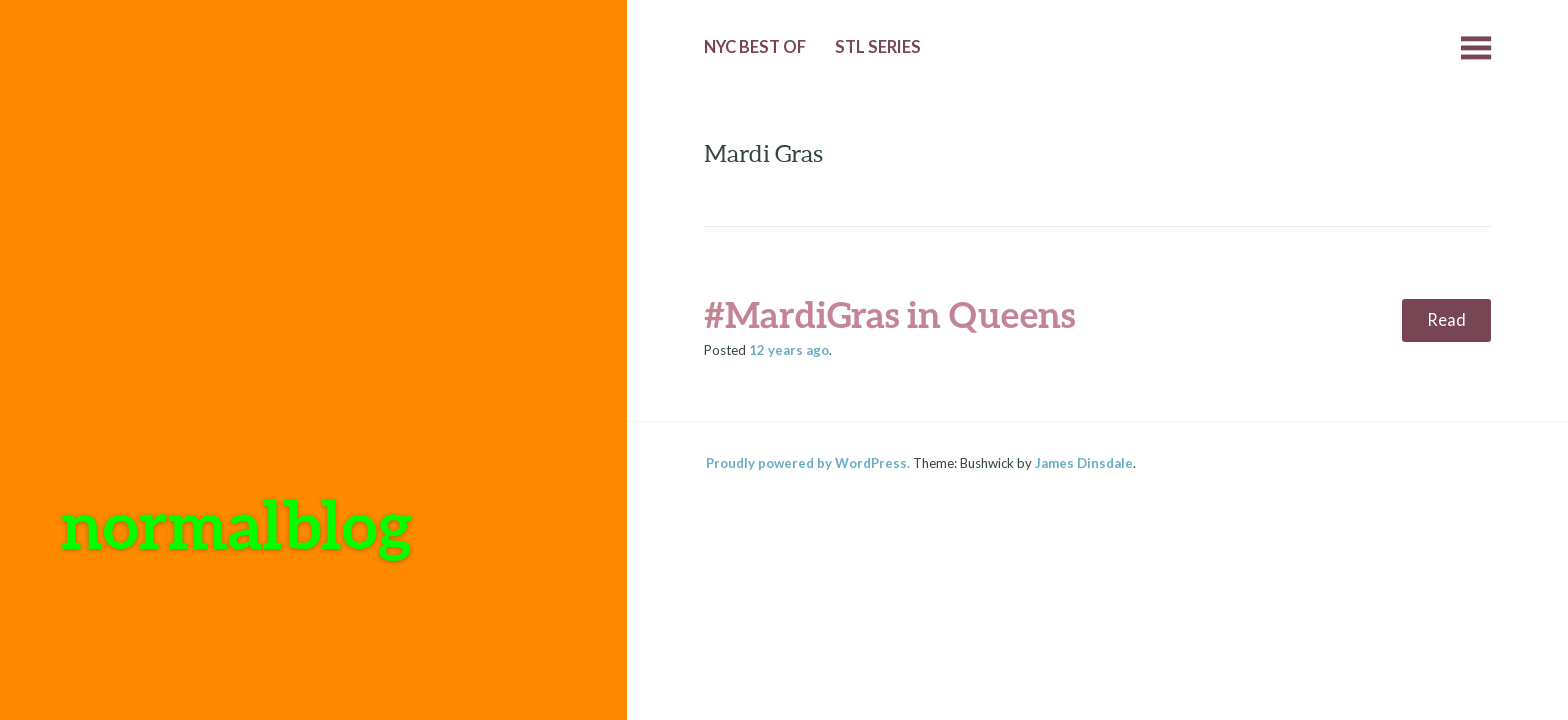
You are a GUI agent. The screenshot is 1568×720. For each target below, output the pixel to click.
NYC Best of (755, 47)
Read (1446, 320)
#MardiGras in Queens (889, 314)
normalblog (236, 523)
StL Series (878, 47)
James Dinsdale (1084, 463)
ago (789, 350)
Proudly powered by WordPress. (808, 463)
